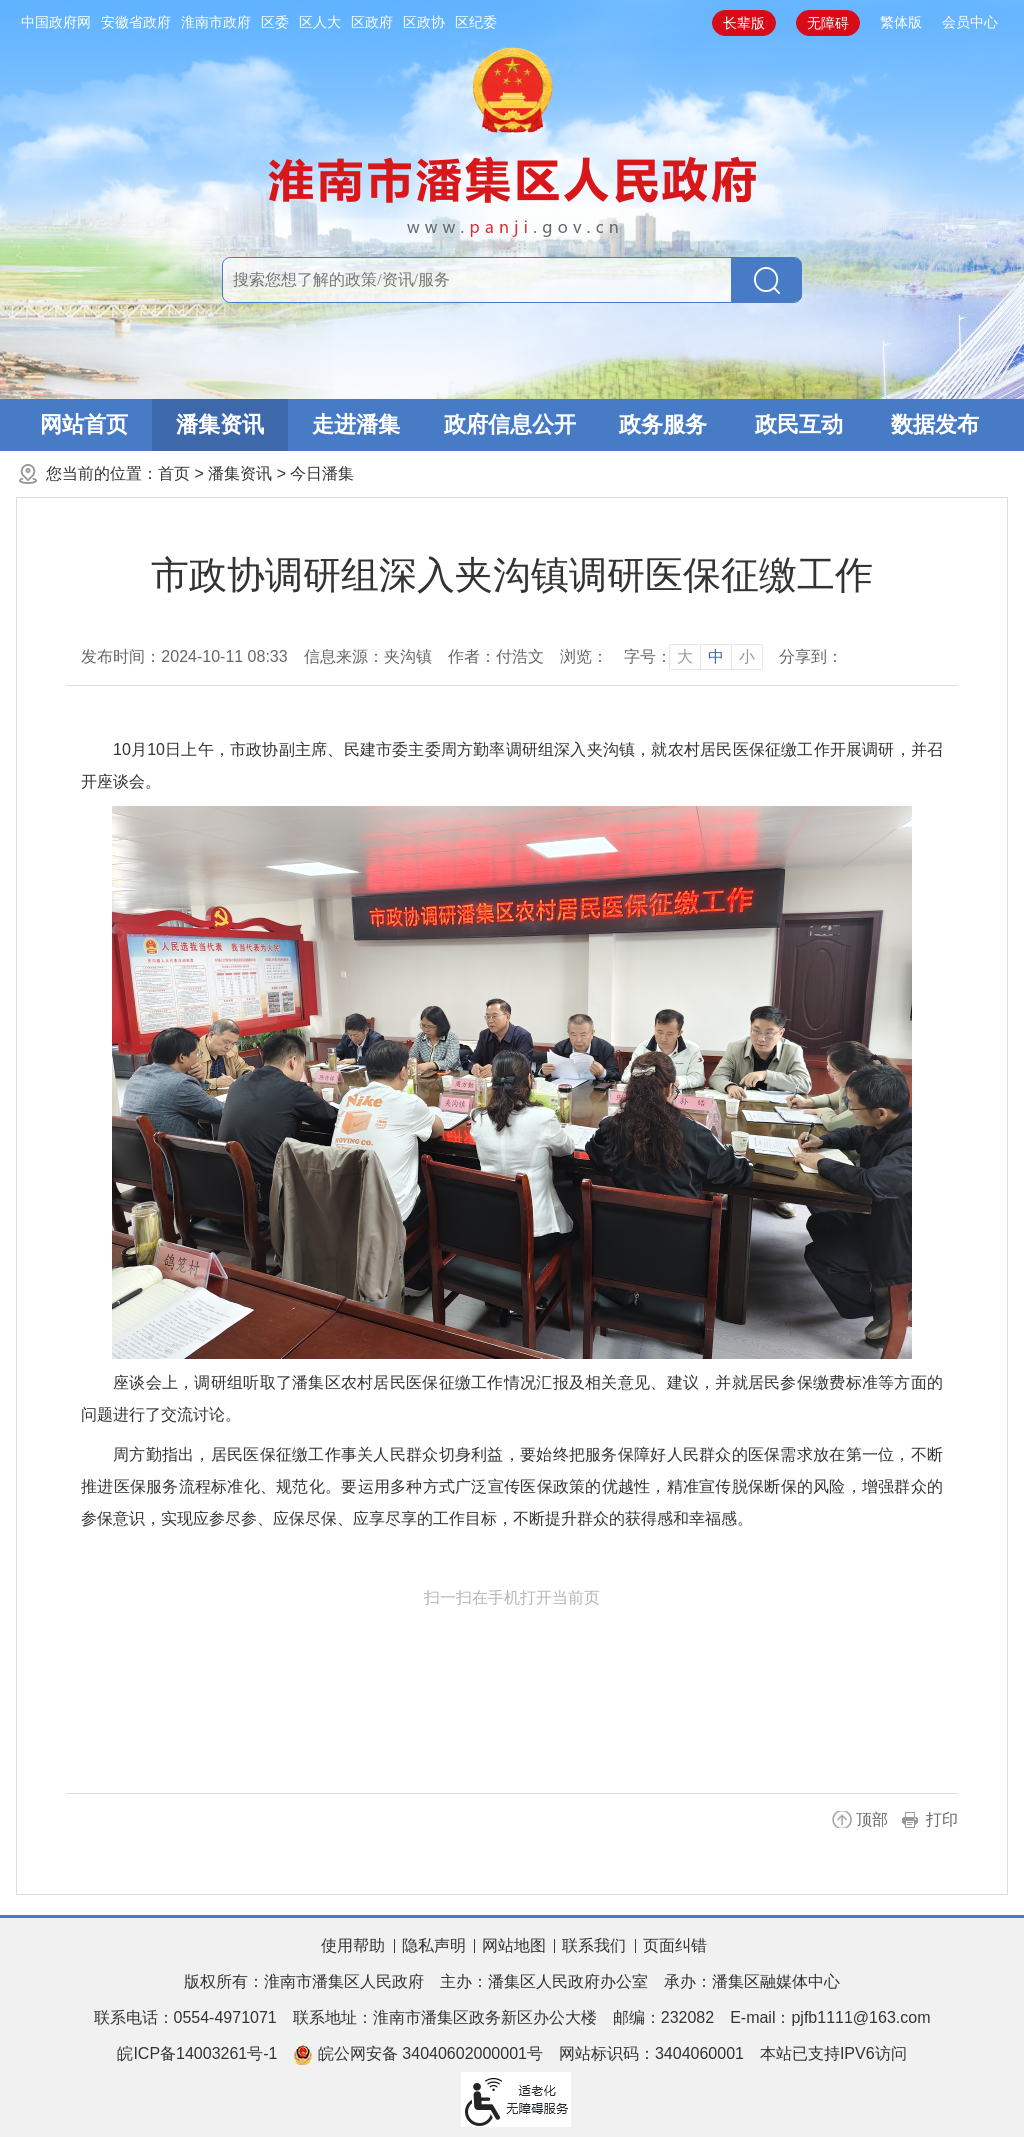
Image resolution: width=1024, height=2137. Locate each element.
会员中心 (970, 22)
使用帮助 (353, 1945)
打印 (942, 1819)
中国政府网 (56, 22)
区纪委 (476, 22)
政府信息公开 (510, 424)
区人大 (320, 22)
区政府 (372, 22)
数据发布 (935, 424)
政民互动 (799, 424)
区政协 (424, 22)
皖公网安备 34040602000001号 (417, 2055)
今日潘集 (322, 473)
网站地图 (514, 1945)
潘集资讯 (220, 424)
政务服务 (663, 424)
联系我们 (594, 1945)
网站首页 (84, 424)
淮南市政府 (216, 22)
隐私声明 (434, 1945)
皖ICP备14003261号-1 (197, 2053)
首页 (174, 473)
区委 (275, 22)
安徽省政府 (136, 22)
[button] (744, 23)
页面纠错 (675, 1945)
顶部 (872, 1819)
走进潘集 (356, 424)
